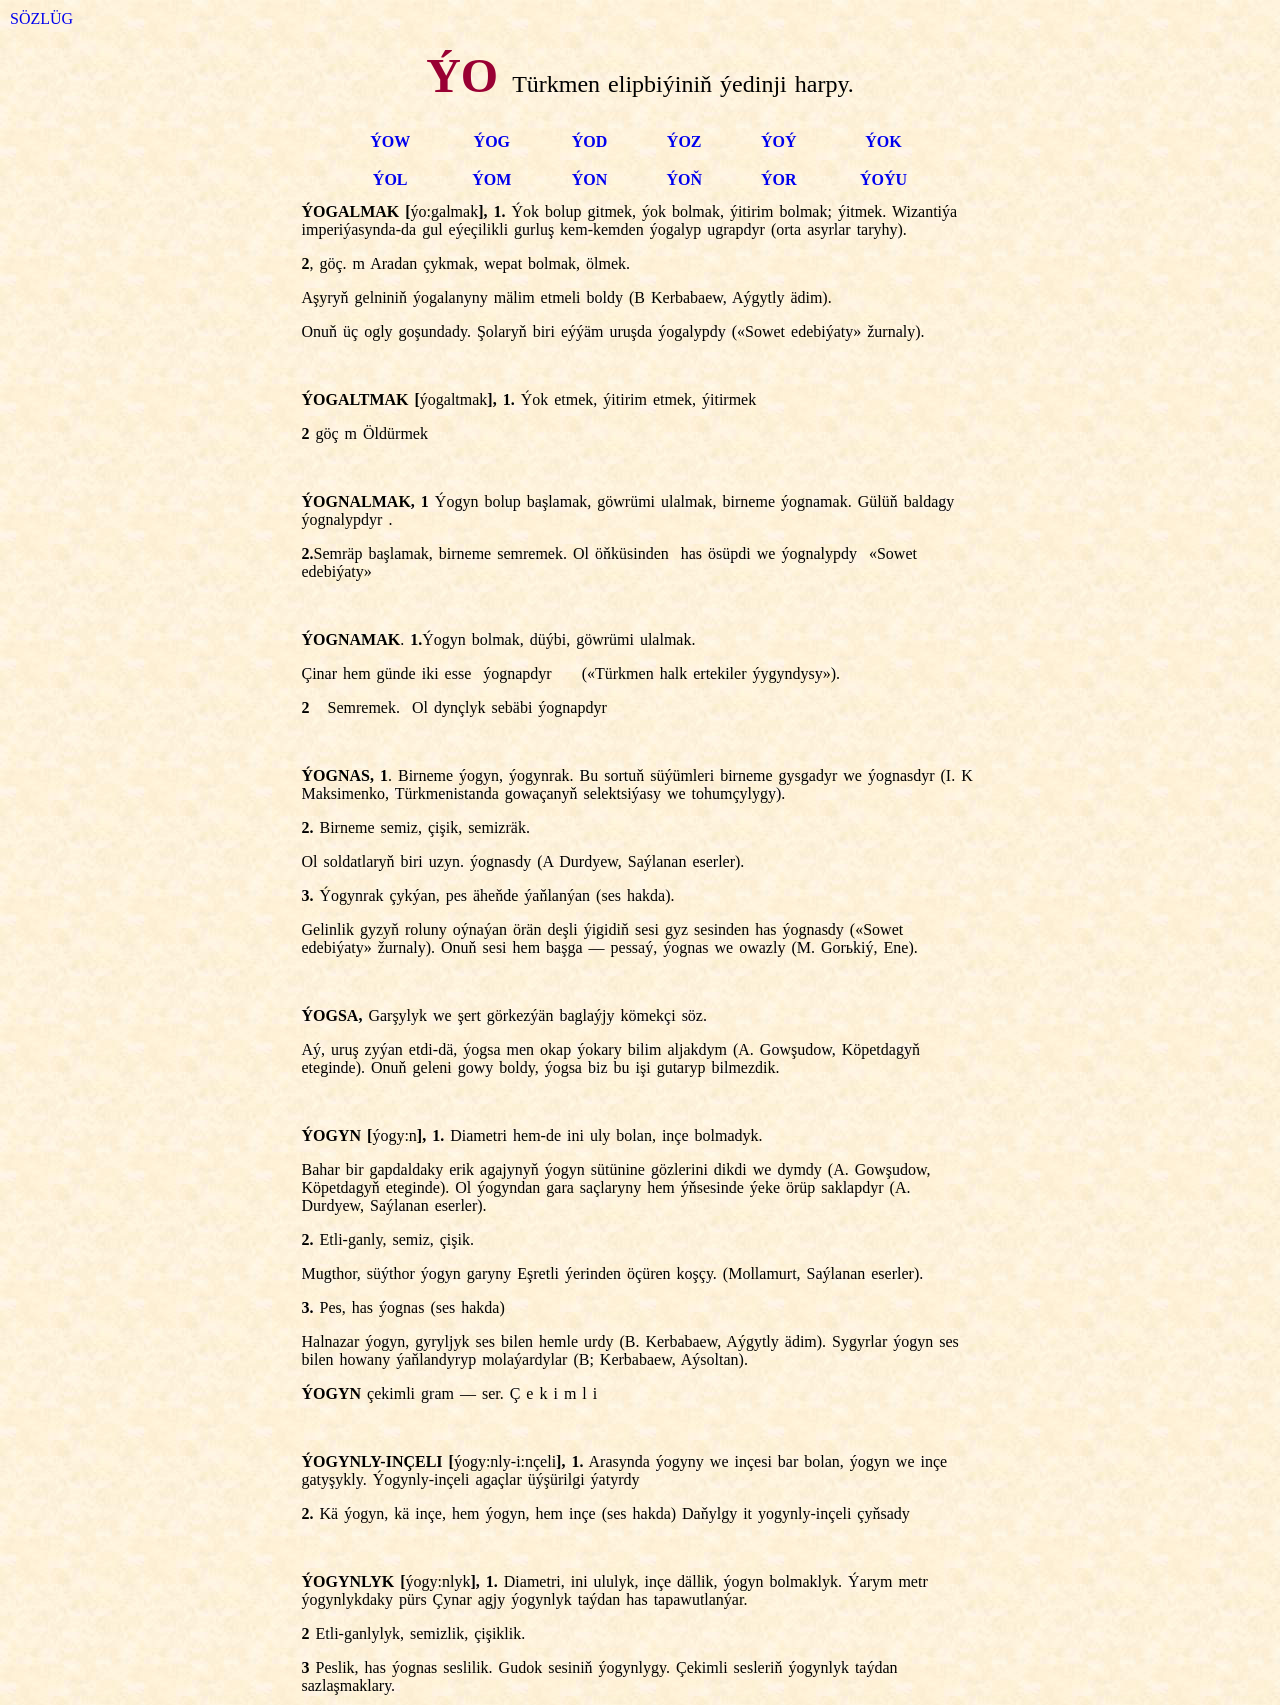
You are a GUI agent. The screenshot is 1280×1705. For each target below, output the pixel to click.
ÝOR (779, 179)
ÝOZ (684, 141)
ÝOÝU (883, 179)
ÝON (590, 179)
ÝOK (883, 141)
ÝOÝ (779, 141)
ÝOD (590, 141)
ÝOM (491, 179)
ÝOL (390, 179)
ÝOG (492, 141)
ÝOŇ (684, 179)
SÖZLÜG (41, 18)
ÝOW (390, 141)
